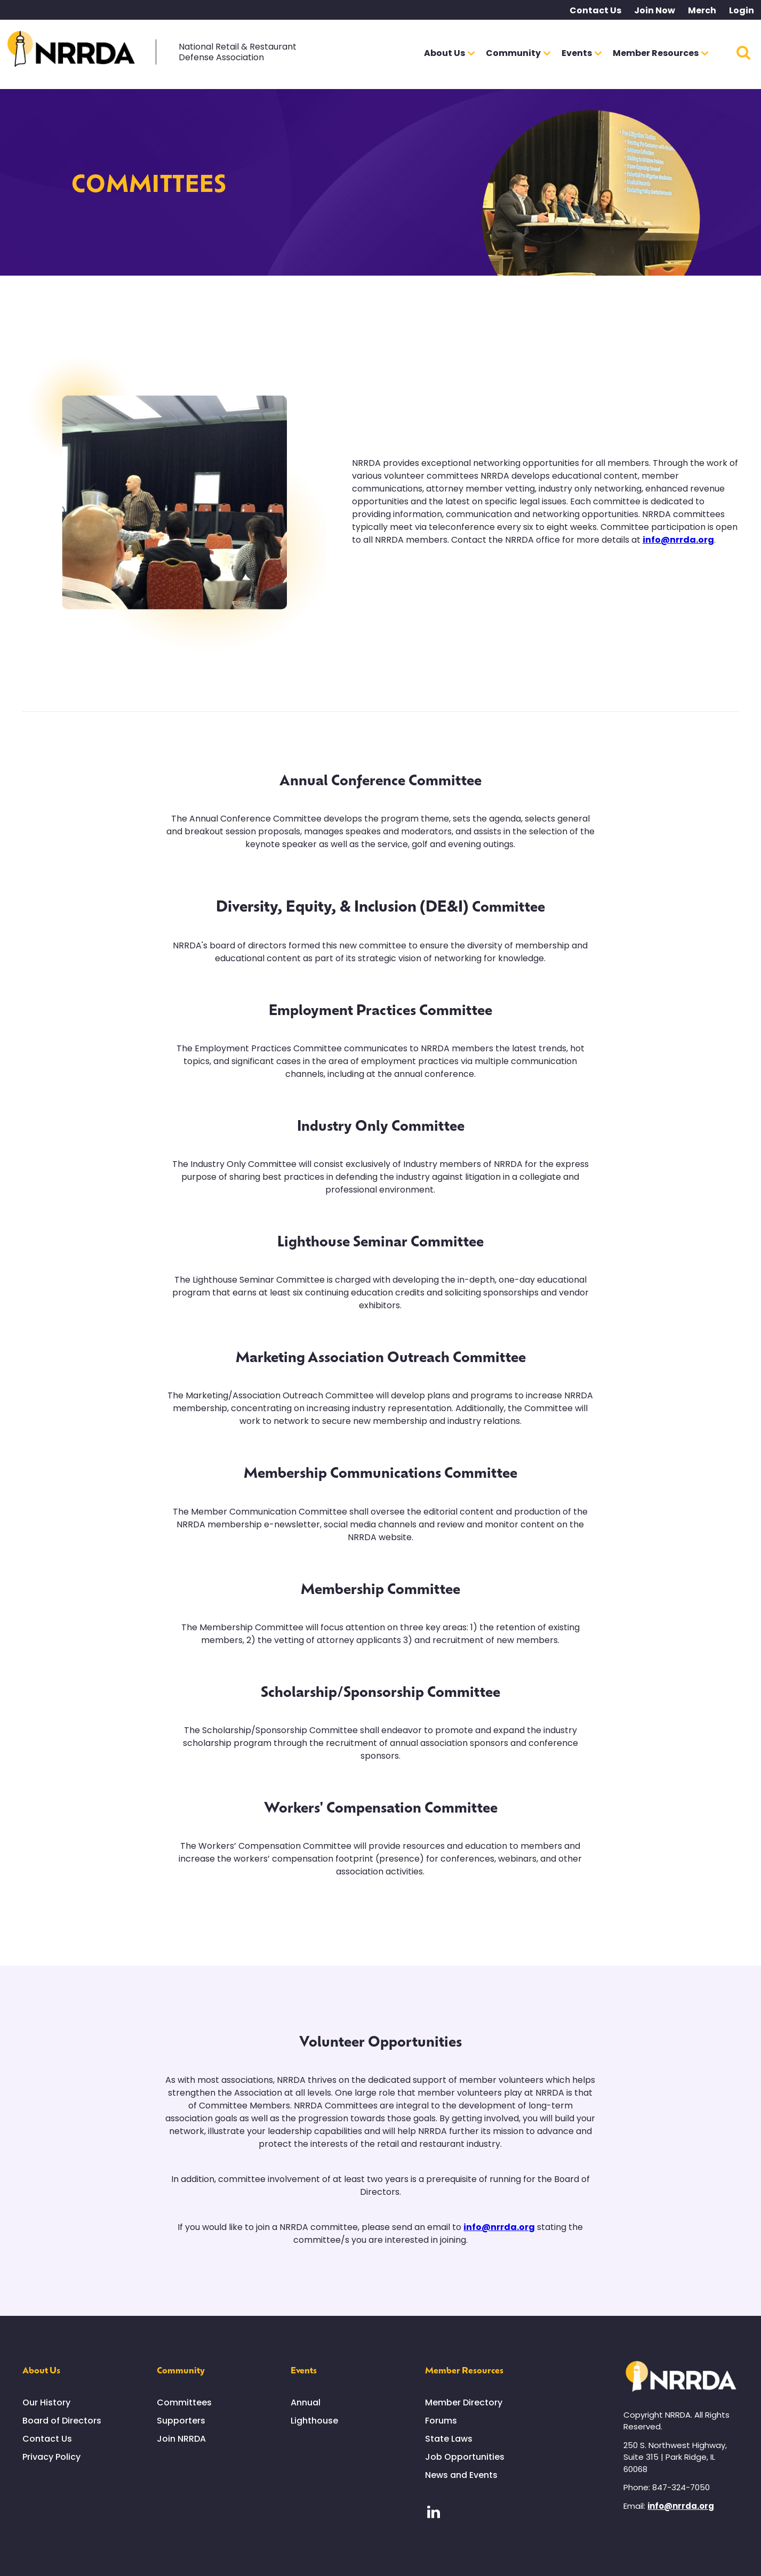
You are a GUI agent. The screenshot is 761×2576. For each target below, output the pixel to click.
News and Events (461, 2475)
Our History (46, 2402)
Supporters (181, 2420)
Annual (306, 2402)
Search (743, 52)
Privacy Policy (51, 2457)
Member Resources (464, 2370)
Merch (702, 10)
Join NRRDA (181, 2439)
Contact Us (595, 10)
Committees (184, 2402)
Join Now (654, 10)
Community (181, 2370)
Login (741, 10)
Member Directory (463, 2402)
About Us (41, 2370)
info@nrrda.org (678, 540)
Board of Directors (61, 2420)
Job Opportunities (464, 2457)
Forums (441, 2420)
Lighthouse (314, 2420)
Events (304, 2370)
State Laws (448, 2439)
